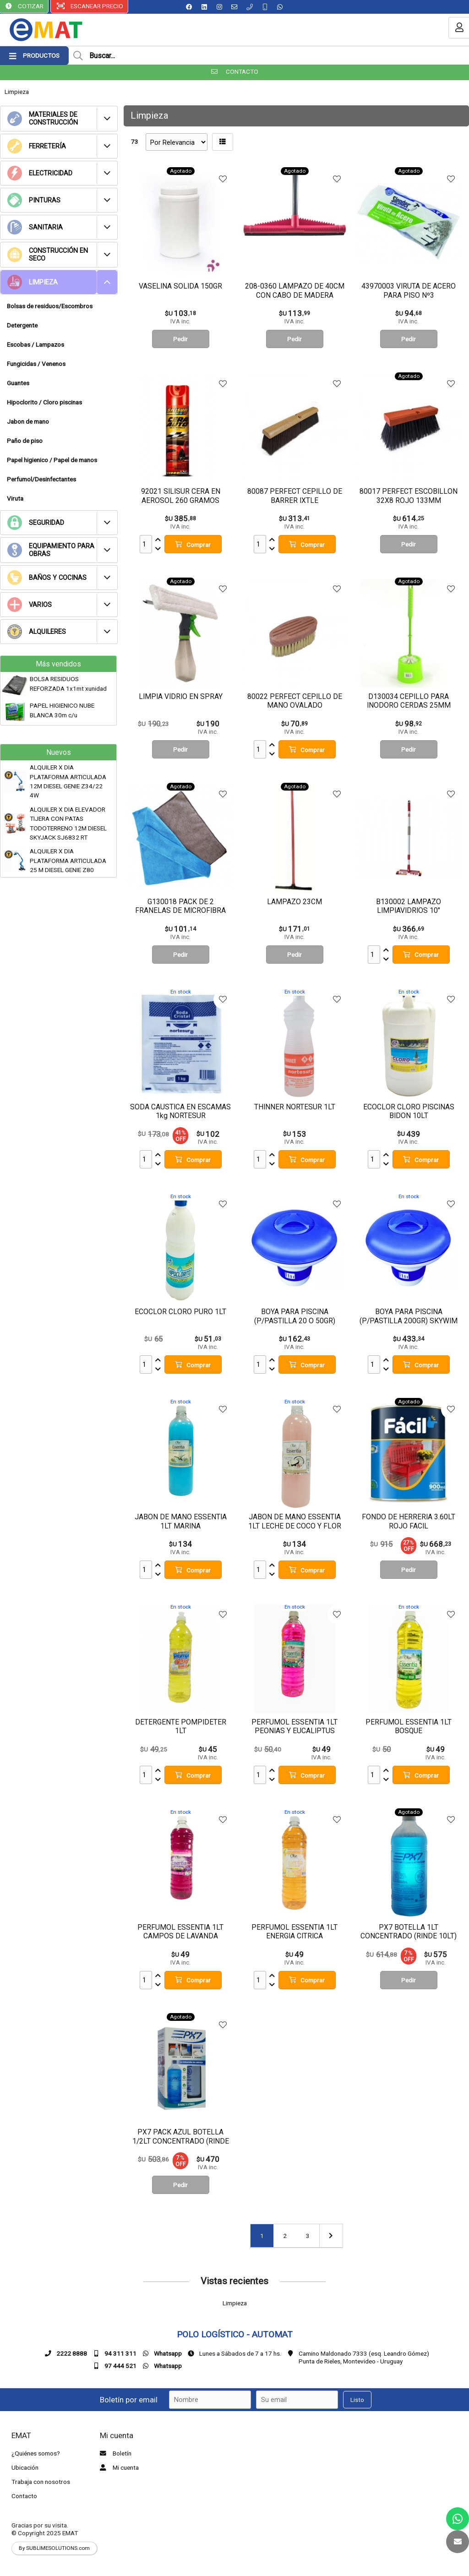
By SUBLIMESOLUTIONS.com (54, 2548)
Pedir (180, 339)
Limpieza (17, 91)
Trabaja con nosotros (40, 2481)
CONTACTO (234, 71)
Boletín (114, 2453)
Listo (357, 2399)
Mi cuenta (118, 2467)
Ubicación (24, 2467)
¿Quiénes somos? (35, 2453)
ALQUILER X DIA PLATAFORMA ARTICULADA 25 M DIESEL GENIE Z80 (68, 860)
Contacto (24, 2496)
